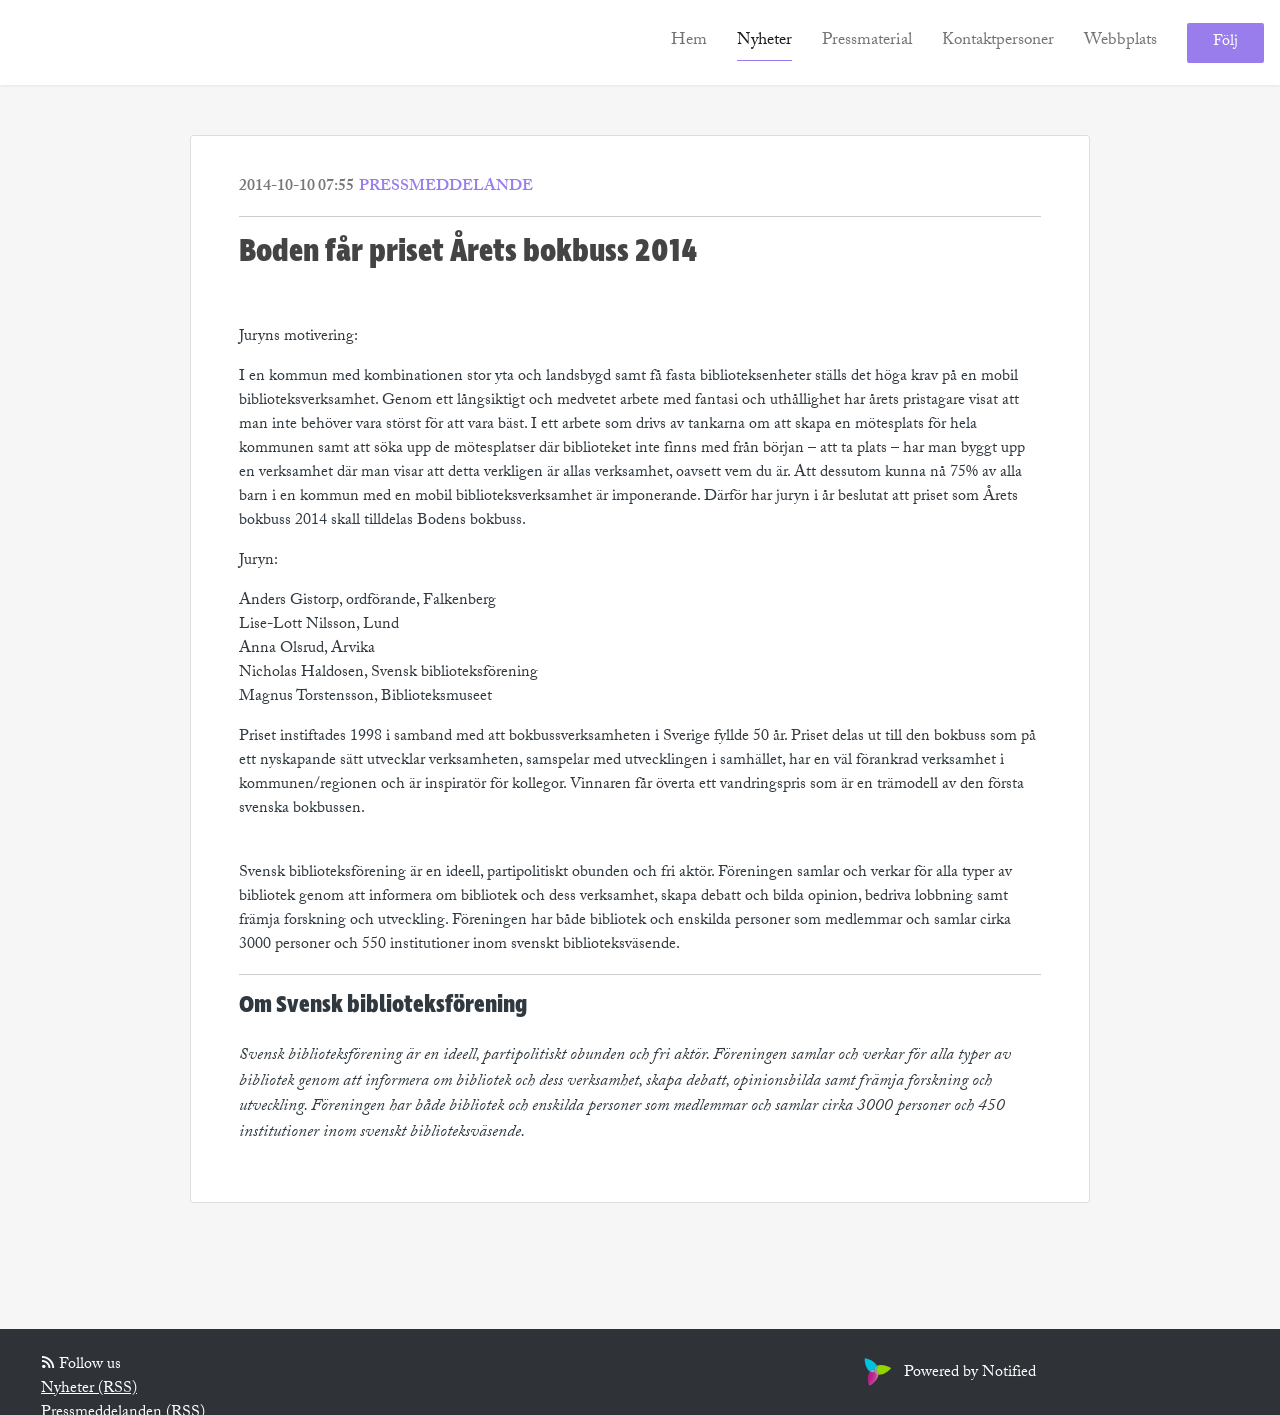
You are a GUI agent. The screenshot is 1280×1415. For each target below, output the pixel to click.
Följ (1225, 42)
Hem (689, 41)
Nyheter (764, 41)
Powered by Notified (947, 1373)
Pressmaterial (867, 41)
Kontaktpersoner (998, 41)
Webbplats (1120, 41)
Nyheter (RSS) (89, 1389)
